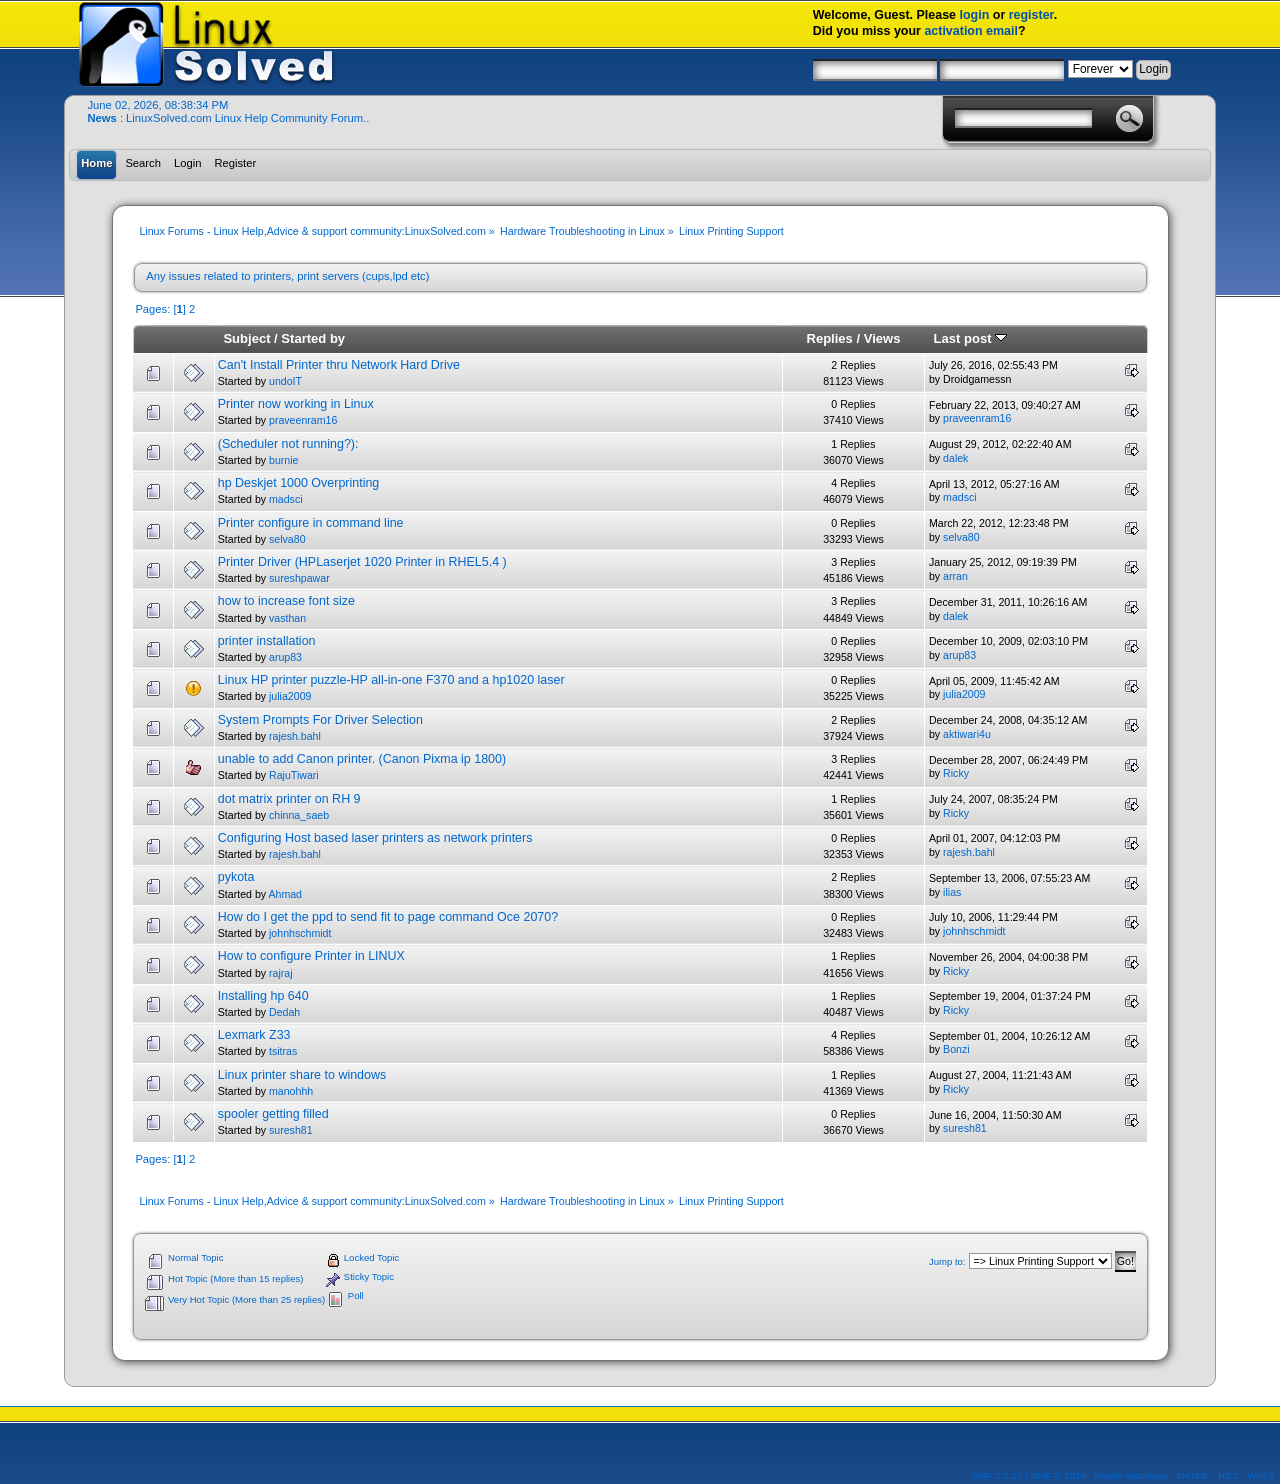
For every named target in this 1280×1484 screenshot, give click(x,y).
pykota (236, 877)
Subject (246, 338)
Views (882, 338)
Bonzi (956, 1049)
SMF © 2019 (1059, 1475)
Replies (829, 338)
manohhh (291, 1091)
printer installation (267, 641)
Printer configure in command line (311, 523)
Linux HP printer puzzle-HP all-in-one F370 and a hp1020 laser (391, 680)
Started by (313, 338)
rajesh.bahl (295, 736)
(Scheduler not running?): (288, 444)
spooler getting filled (273, 1114)
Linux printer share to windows (302, 1075)
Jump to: (947, 1261)
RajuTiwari (294, 775)
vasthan (287, 618)
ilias (952, 892)
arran (955, 576)
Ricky (956, 773)
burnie (283, 460)
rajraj (281, 973)
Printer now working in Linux (296, 404)
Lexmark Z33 (254, 1035)
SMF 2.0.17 (997, 1475)
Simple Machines (1130, 1475)
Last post (971, 338)
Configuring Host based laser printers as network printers (375, 838)
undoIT (285, 381)
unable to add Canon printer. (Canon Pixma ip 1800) (362, 759)
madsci (286, 499)
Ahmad (285, 894)
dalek (955, 458)
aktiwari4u (967, 734)
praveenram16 (303, 420)
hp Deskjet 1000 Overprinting (299, 483)
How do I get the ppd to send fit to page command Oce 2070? (388, 917)
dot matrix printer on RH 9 (289, 799)
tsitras (283, 1051)
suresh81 (291, 1130)
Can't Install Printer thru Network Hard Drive (339, 365)
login (975, 15)
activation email (971, 31)
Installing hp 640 (263, 996)
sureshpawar (299, 578)
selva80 (287, 539)
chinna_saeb (299, 815)
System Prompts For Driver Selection (320, 720)
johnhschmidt (300, 933)
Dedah (284, 1012)
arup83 (285, 657)
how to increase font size (286, 601)
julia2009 (290, 696)
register (1031, 15)
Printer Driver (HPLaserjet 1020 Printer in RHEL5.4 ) (362, 562)
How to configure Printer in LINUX (311, 956)
